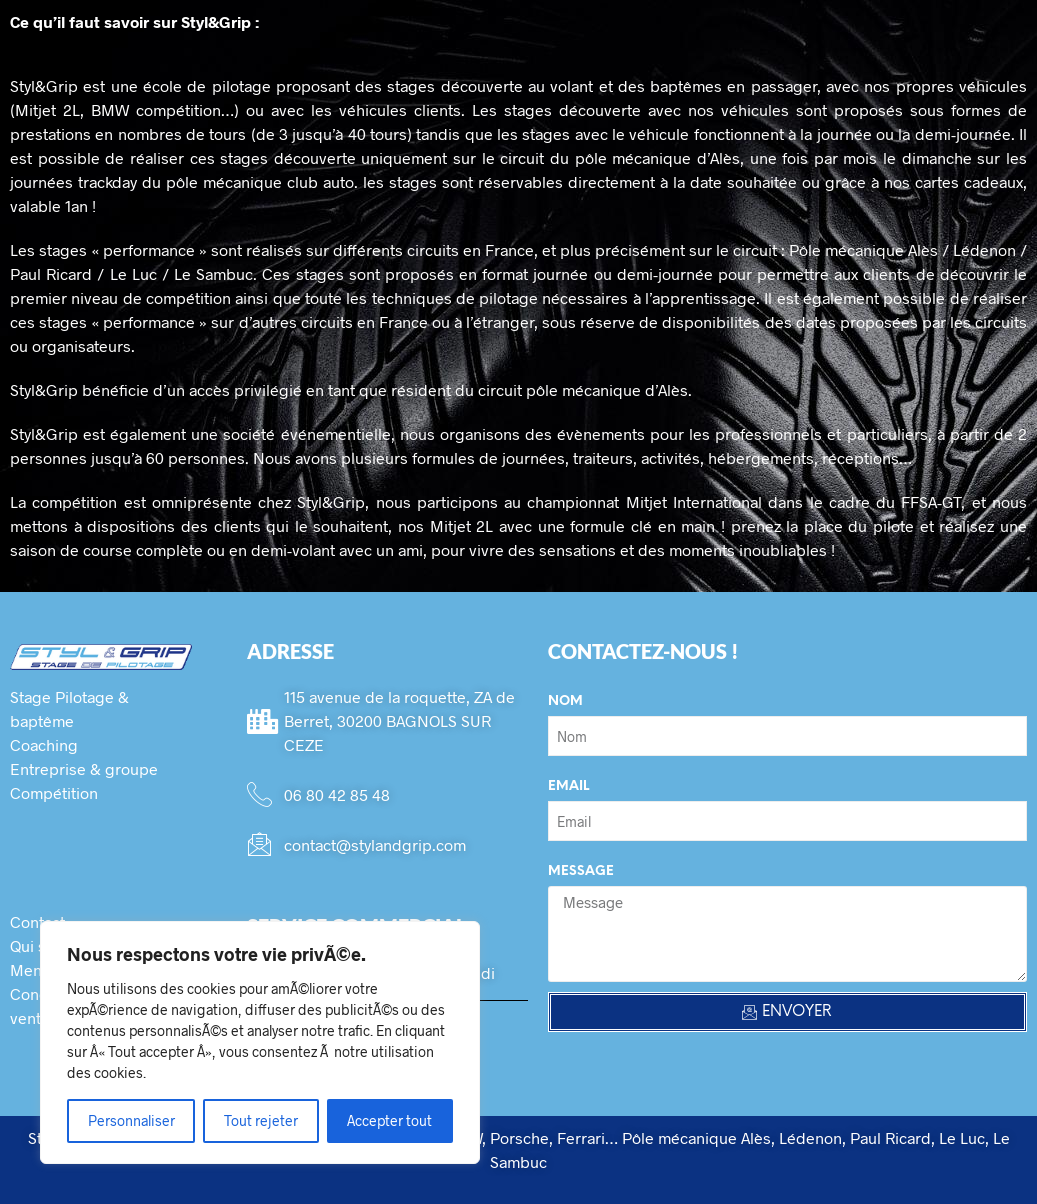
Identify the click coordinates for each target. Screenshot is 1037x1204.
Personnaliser (131, 1120)
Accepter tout (389, 1120)
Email (568, 786)
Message (581, 871)
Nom (565, 701)
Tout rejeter (261, 1120)
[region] (260, 1042)
